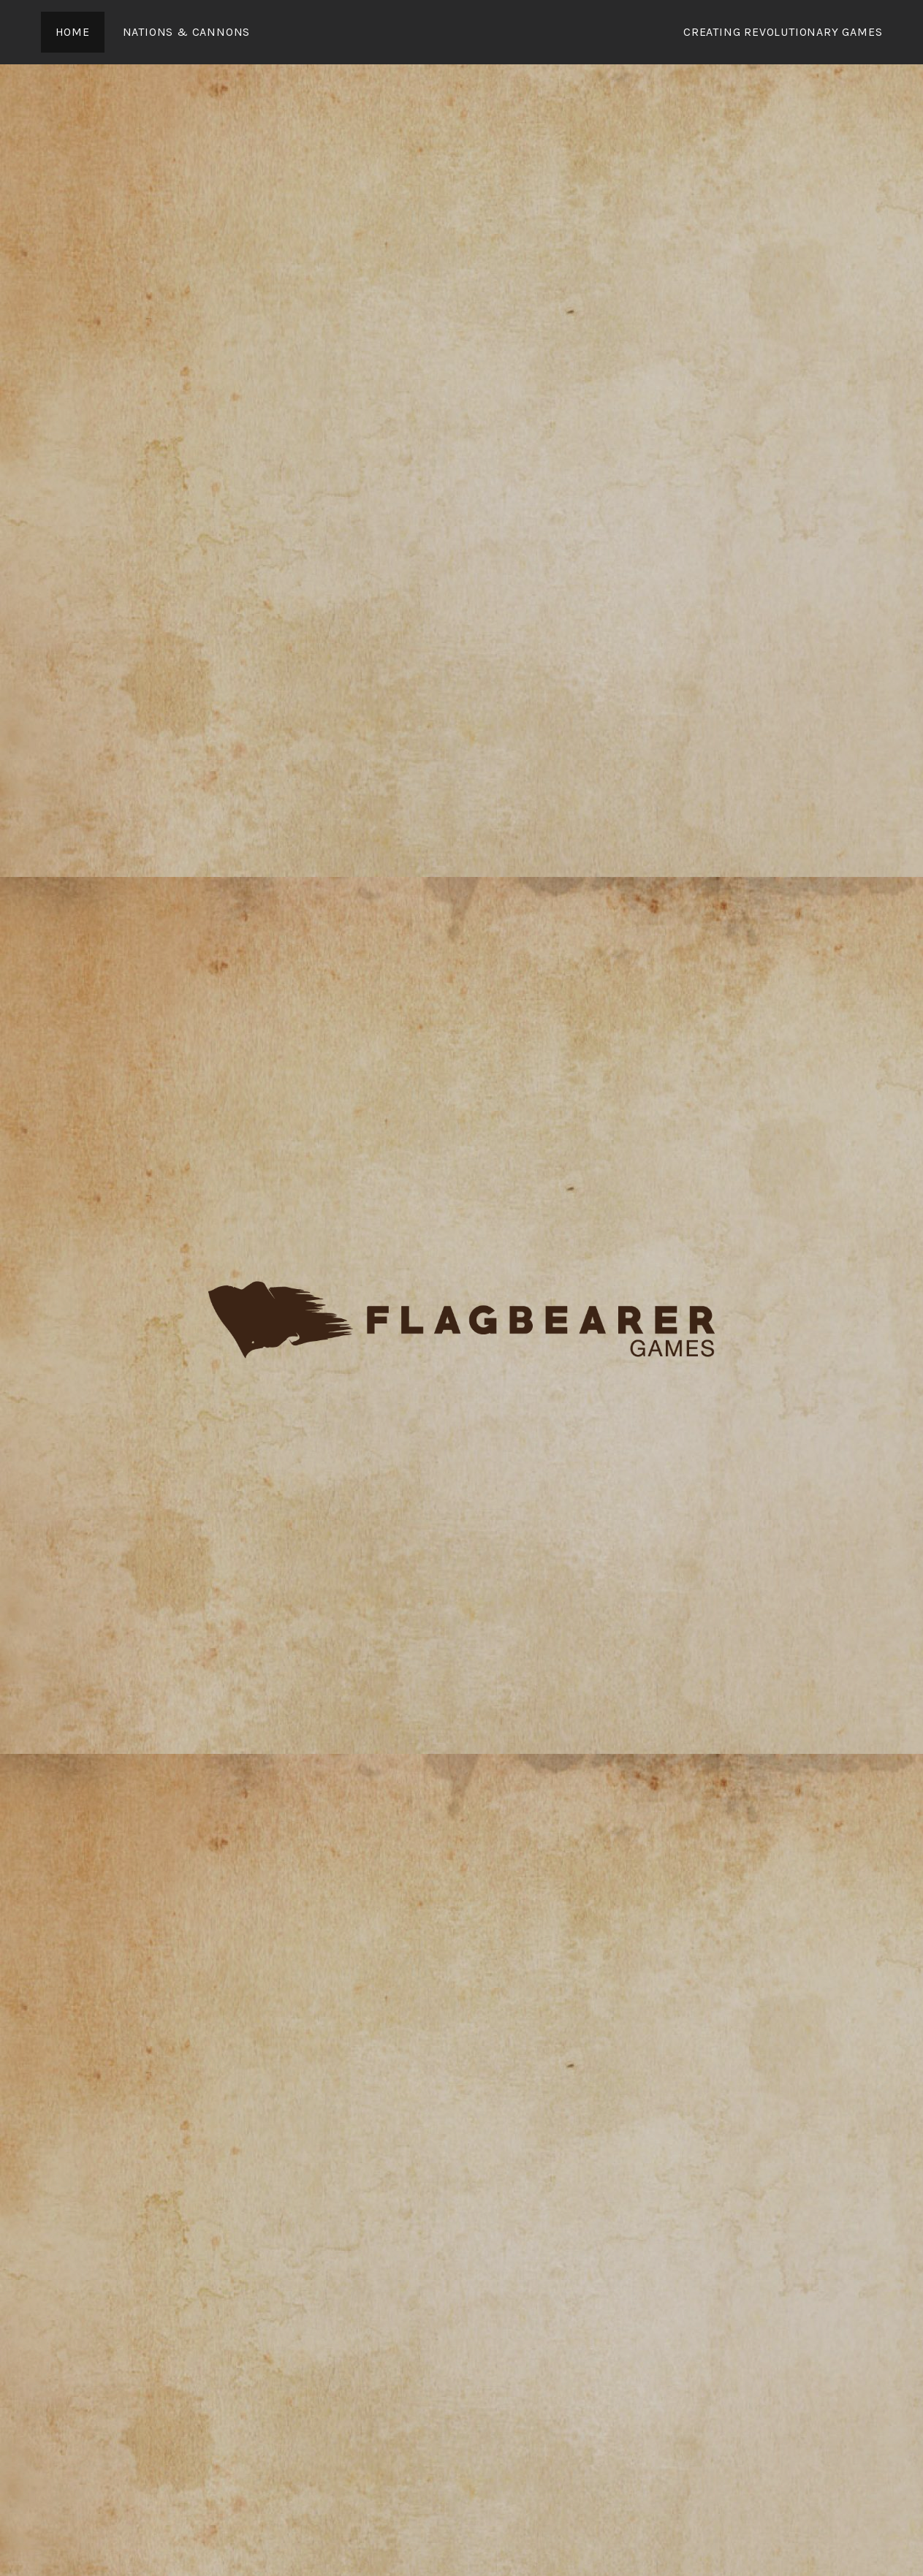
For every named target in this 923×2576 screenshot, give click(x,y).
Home (73, 32)
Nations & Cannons (187, 32)
